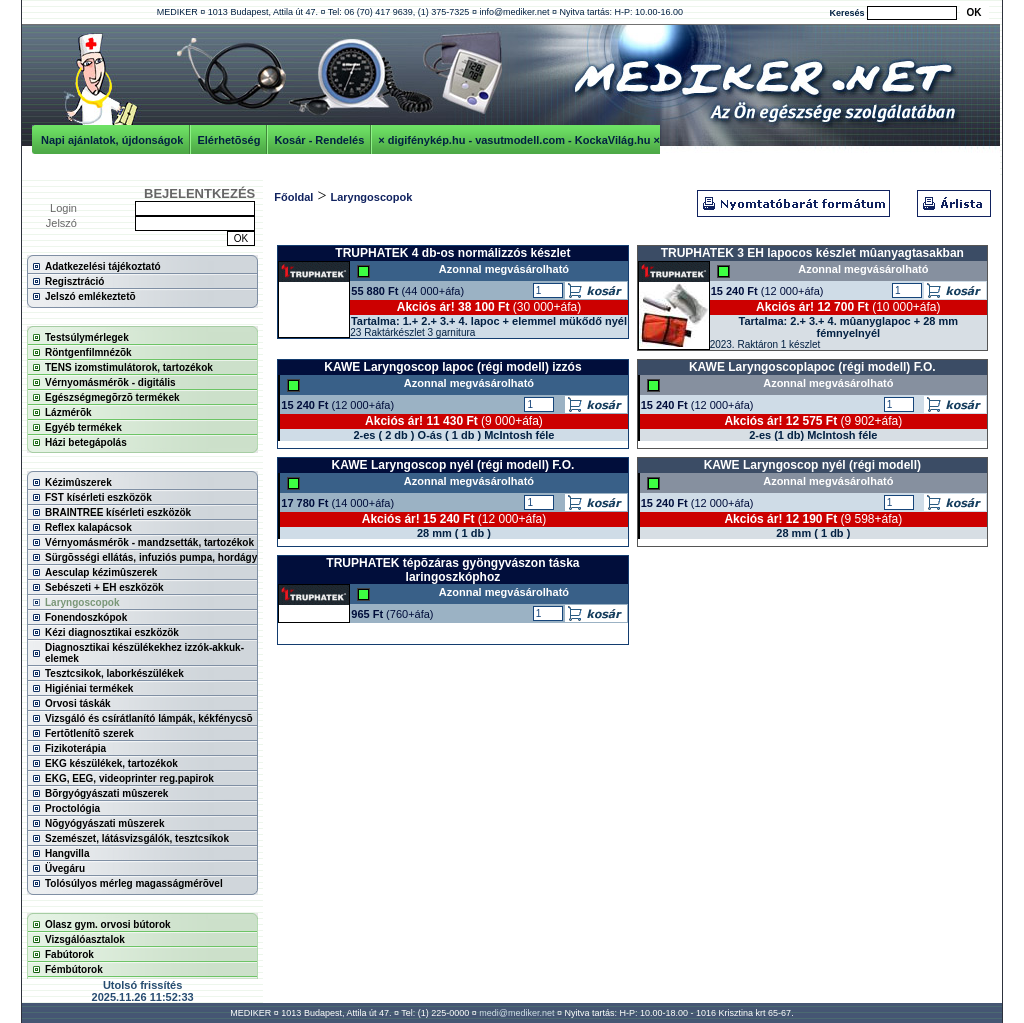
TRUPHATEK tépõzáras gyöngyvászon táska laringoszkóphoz (452, 570)
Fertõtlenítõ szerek (89, 733)
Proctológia (72, 808)
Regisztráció (74, 281)
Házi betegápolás (86, 442)
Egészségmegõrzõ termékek (112, 397)
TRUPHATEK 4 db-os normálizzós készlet (452, 253)
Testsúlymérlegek (87, 337)
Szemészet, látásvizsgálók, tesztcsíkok (137, 838)
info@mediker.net (514, 12)
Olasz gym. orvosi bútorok (108, 924)
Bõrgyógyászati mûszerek (106, 793)
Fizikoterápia (75, 748)
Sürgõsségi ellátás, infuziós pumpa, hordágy (151, 557)
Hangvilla (67, 853)
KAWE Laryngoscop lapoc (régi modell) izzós (452, 367)
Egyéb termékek (83, 427)
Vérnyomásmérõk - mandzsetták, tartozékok (149, 542)
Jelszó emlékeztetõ (90, 296)
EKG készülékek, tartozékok (111, 763)
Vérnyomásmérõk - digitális (110, 382)
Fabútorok (69, 954)
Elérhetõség (228, 140)
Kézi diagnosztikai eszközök (112, 632)
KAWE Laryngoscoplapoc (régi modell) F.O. (812, 367)
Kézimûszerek (78, 482)
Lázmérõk (68, 412)
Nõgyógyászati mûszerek (105, 823)
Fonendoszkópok (86, 617)
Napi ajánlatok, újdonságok (112, 140)
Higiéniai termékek (89, 688)
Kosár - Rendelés (319, 140)
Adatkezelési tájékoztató (103, 266)
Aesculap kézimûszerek (101, 572)
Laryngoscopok (82, 602)
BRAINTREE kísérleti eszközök (118, 512)
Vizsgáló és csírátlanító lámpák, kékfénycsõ (149, 718)
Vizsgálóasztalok (85, 939)
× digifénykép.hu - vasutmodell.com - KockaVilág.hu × (519, 140)
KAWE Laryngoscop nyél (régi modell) (812, 465)
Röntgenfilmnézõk (88, 352)
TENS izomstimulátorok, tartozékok (129, 367)
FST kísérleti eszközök (98, 497)
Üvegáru (65, 868)
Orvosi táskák (78, 703)
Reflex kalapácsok (88, 527)
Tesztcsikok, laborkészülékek (114, 673)
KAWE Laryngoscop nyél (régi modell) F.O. (453, 465)
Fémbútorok (74, 969)
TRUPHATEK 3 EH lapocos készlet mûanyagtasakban (812, 253)
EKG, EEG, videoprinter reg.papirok (129, 778)
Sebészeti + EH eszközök (104, 587)
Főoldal (293, 197)
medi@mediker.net (516, 1013)
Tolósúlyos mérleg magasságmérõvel (134, 883)
